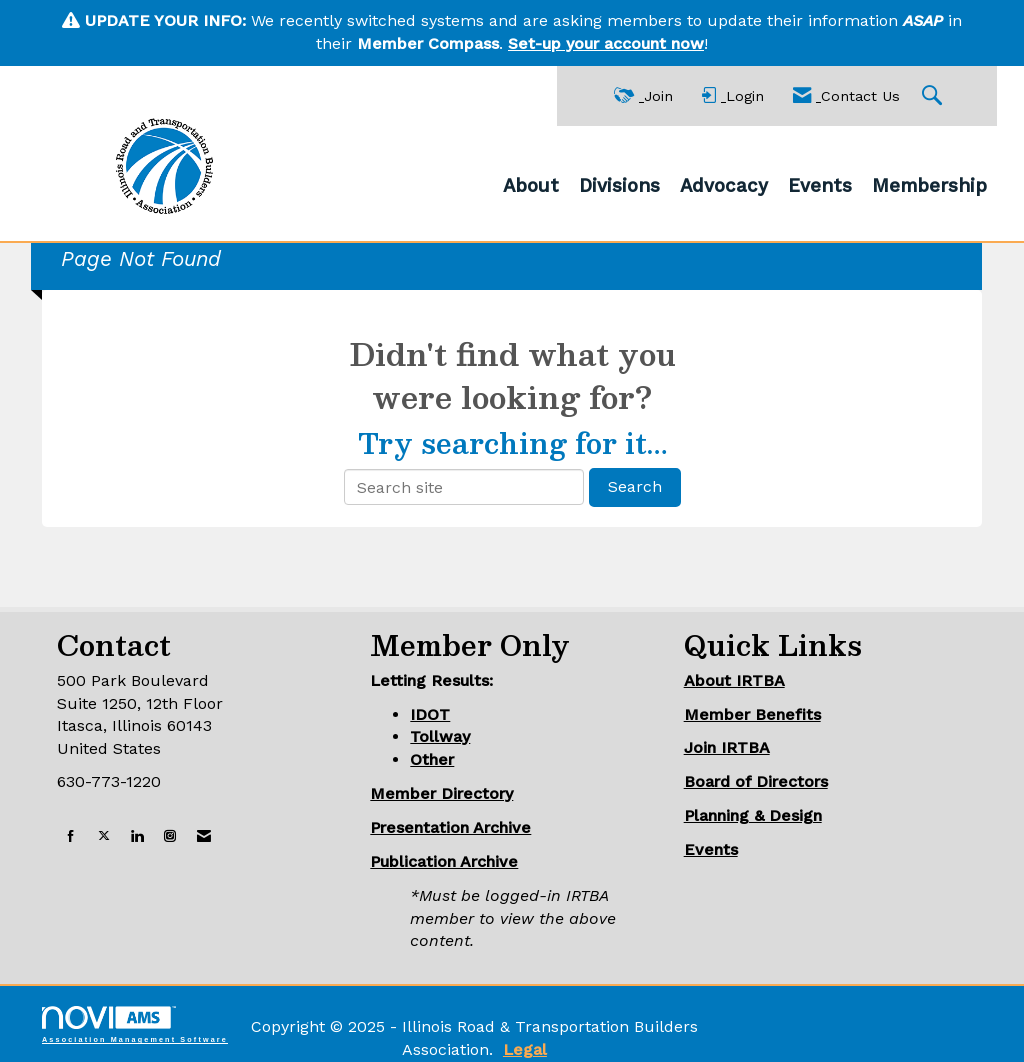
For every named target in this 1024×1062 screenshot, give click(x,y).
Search (635, 486)
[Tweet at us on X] (104, 836)
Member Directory (441, 793)
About (531, 186)
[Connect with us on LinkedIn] (137, 836)
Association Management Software (135, 1024)
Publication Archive (444, 861)
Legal (525, 1049)
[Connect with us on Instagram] (170, 836)
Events (820, 186)
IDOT (430, 714)
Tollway (440, 736)
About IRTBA (734, 680)
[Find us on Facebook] (71, 836)
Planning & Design (753, 815)
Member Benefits (752, 714)
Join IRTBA (727, 747)
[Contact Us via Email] (204, 836)
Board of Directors (756, 781)
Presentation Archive (450, 827)
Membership (929, 186)
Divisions (619, 186)
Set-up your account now (606, 43)
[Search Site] (934, 96)
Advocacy (724, 186)
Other (432, 759)
